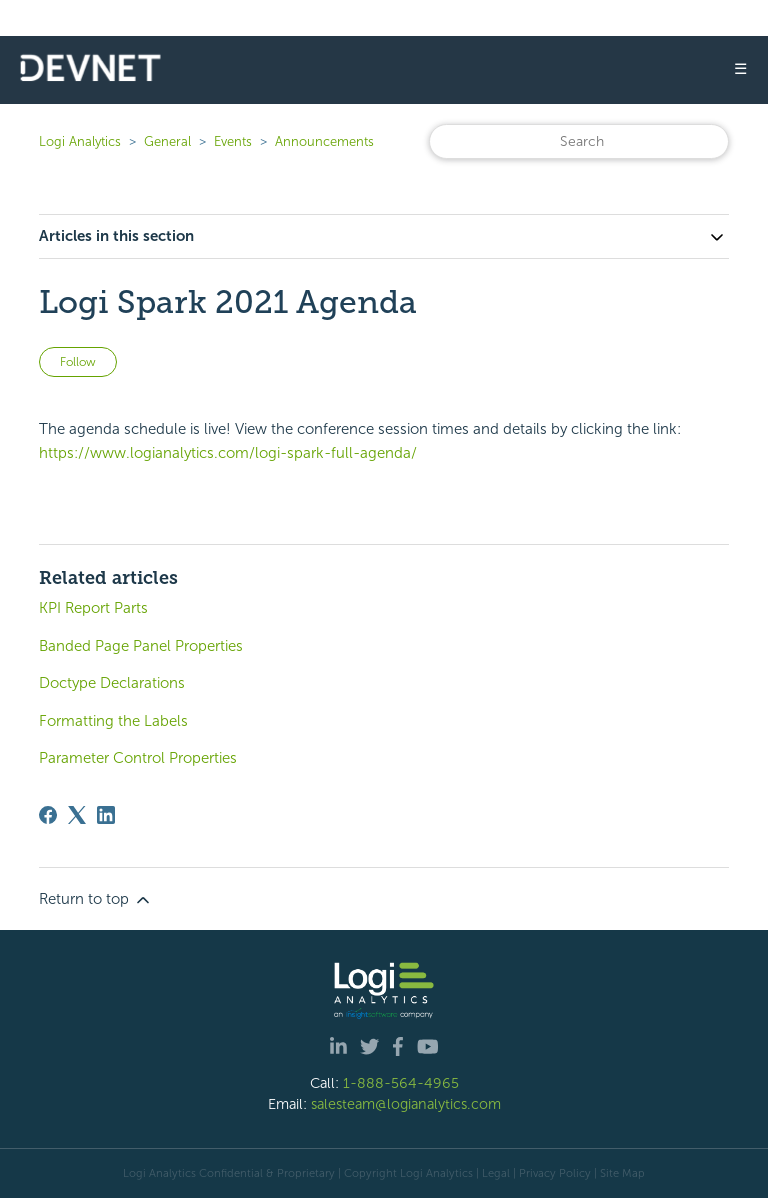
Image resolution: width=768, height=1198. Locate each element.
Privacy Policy (555, 1173)
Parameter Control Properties (138, 758)
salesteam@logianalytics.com (406, 1104)
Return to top (96, 900)
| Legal (493, 1173)
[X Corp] (77, 815)
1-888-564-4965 (401, 1083)
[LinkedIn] (106, 815)
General (167, 141)
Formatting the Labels (113, 721)
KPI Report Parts (93, 608)
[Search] (579, 141)
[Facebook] (48, 815)
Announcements (324, 141)
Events (233, 141)
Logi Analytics (80, 141)
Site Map (622, 1173)
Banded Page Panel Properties (141, 646)
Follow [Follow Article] (78, 362)
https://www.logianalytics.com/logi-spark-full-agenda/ (228, 453)
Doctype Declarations (112, 683)
